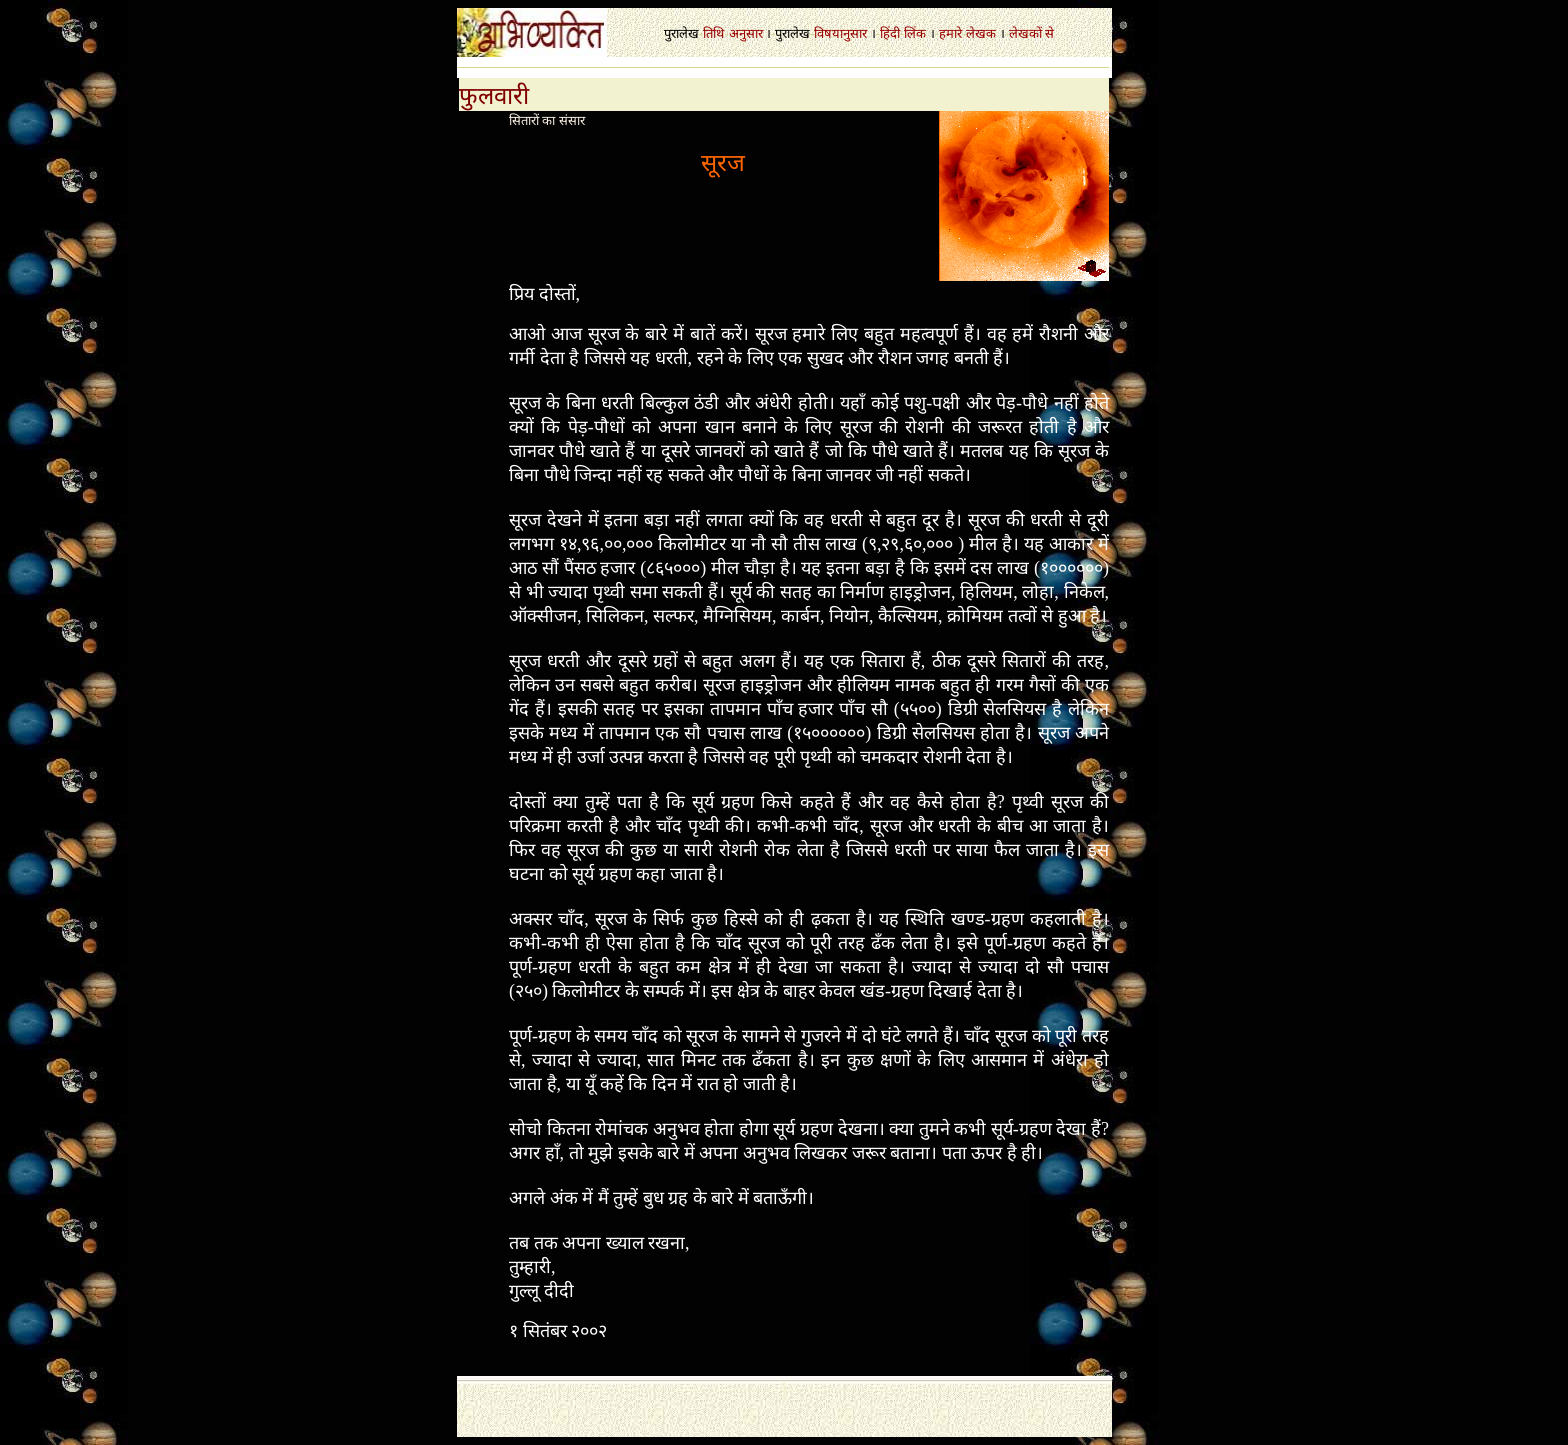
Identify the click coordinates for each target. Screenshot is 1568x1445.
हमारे (950, 33)
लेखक (981, 33)
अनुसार (746, 33)
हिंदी (890, 33)
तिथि (713, 33)
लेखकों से (1031, 33)
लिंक (915, 33)
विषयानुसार (840, 33)
